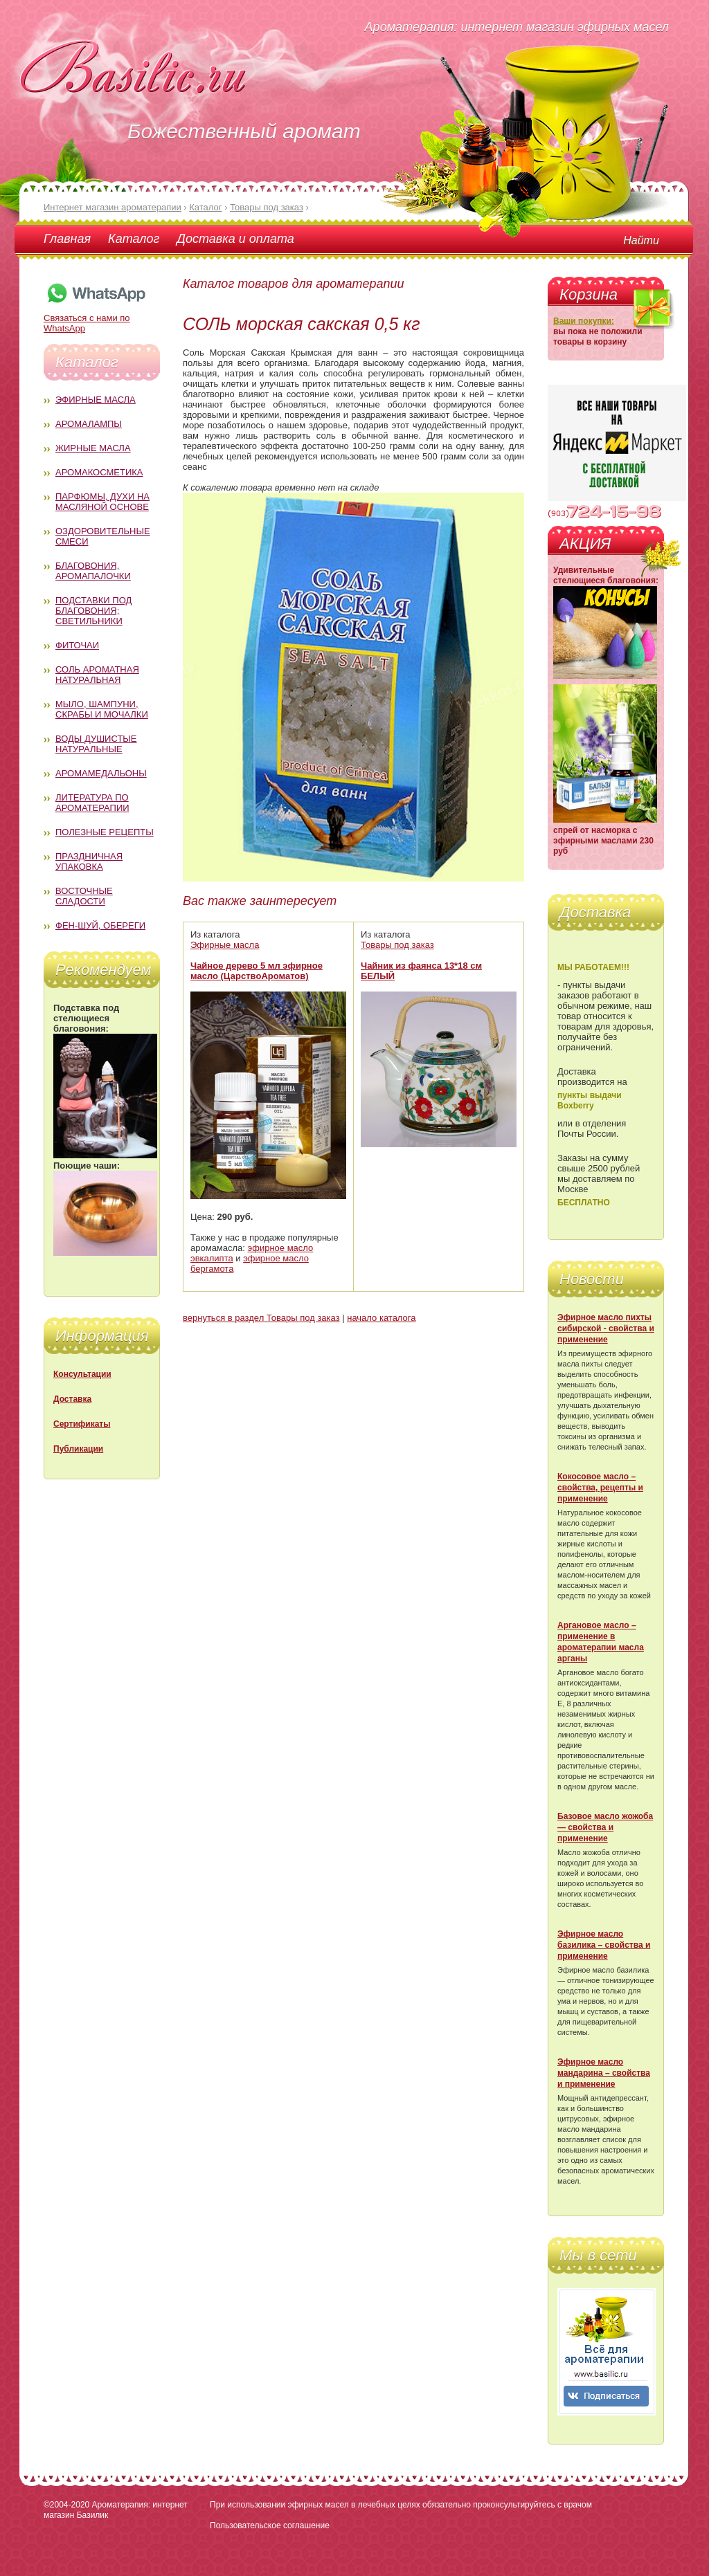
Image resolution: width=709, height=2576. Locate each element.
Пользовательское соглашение (270, 2525)
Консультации (82, 1374)
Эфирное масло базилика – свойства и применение (603, 1945)
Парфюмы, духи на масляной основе (102, 501)
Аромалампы (88, 424)
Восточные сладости (84, 896)
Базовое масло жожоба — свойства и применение (605, 1827)
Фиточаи (77, 645)
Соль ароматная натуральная (97, 674)
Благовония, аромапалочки (93, 570)
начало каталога (381, 1318)
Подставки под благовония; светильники (93, 610)
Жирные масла (93, 448)
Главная (67, 239)
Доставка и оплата (235, 239)
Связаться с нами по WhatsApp (95, 318)
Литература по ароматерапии (92, 802)
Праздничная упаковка (89, 861)
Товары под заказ (397, 945)
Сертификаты (81, 1424)
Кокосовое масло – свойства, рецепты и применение (600, 1488)
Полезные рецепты (104, 832)
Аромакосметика (99, 472)
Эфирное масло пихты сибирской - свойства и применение (605, 1328)
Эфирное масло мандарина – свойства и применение (603, 2073)
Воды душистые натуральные (96, 743)
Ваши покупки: (583, 321)
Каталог (133, 239)
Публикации (78, 1449)
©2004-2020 (66, 2505)
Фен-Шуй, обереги (100, 925)
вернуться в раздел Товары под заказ (261, 1318)
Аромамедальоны (101, 773)
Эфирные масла (95, 399)
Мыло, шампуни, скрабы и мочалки (101, 709)
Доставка (72, 1399)
